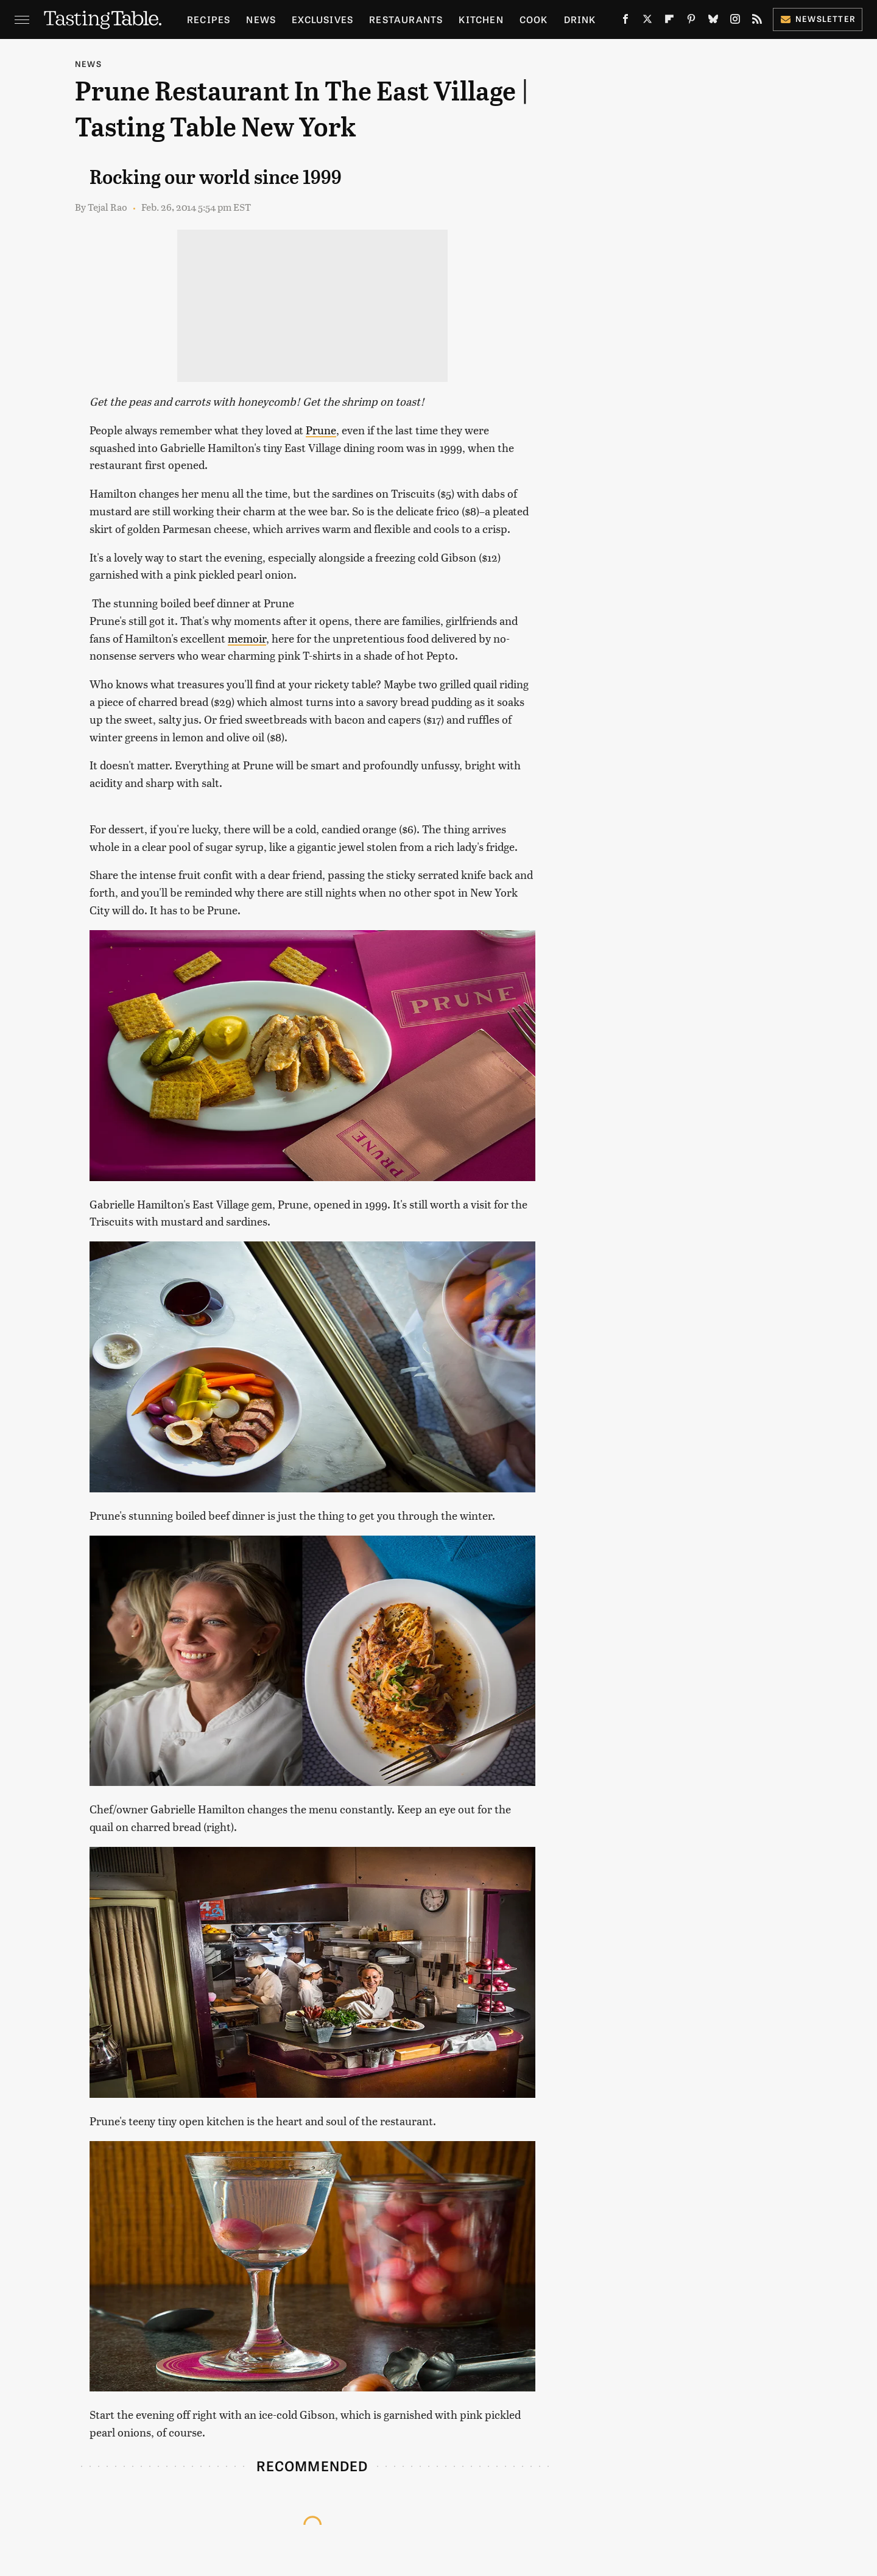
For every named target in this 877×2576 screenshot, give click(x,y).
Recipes (208, 19)
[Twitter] (647, 21)
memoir (247, 638)
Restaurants (406, 19)
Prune (321, 429)
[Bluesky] (713, 21)
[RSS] (757, 21)
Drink (580, 19)
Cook (534, 19)
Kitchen (481, 19)
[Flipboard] (669, 21)
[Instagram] (735, 21)
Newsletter (818, 18)
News (261, 19)
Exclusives (322, 19)
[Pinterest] (691, 21)
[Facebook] (625, 21)
